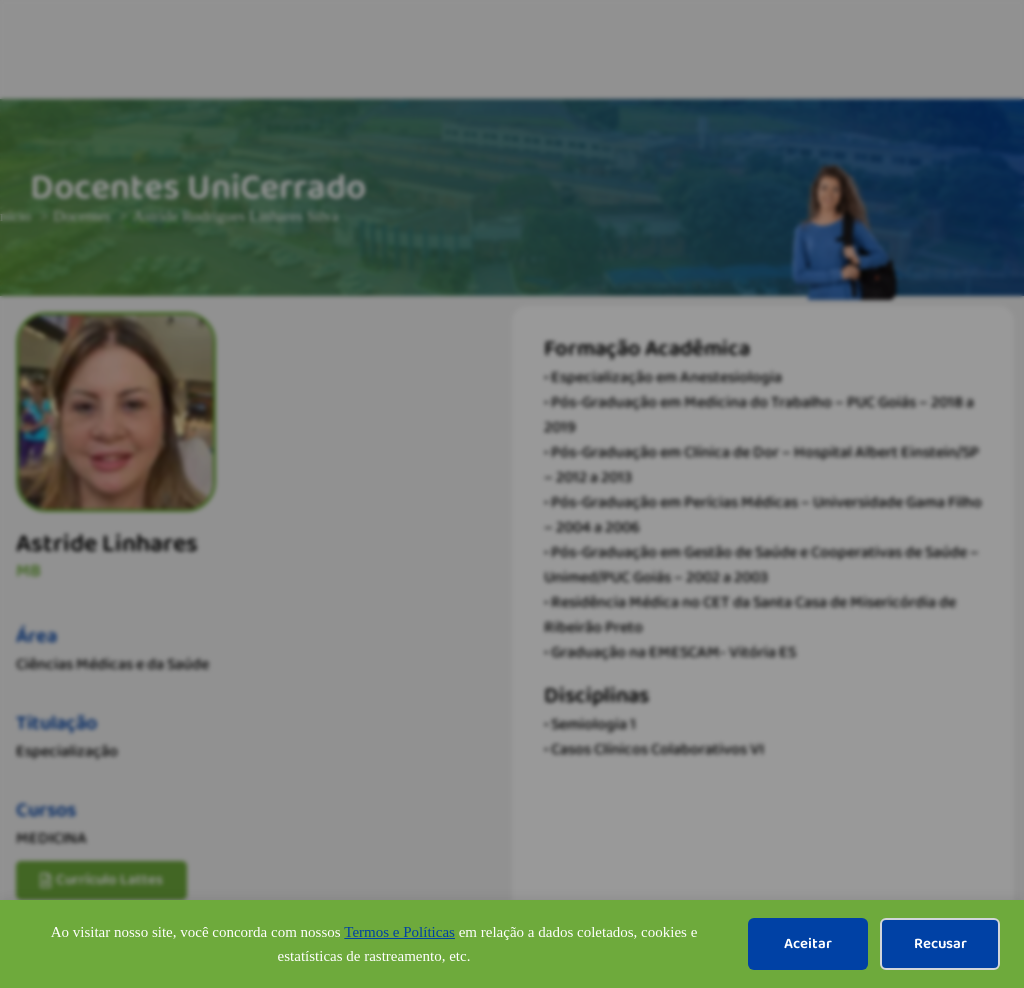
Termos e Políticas (399, 932)
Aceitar (808, 944)
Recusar (940, 944)
